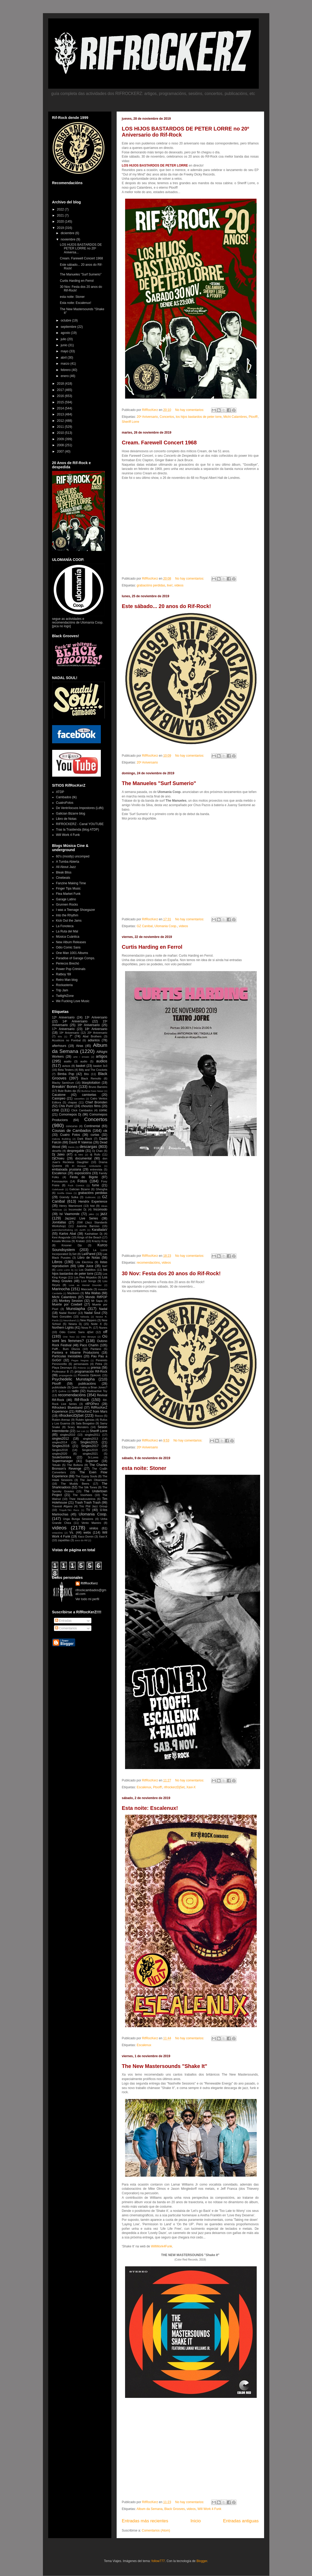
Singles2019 (89, 1450)
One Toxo (69, 1336)
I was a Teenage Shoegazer (75, 910)
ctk (105, 1131)
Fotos (82, 1181)
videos (179, 585)
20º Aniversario (147, 417)
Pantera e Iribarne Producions (75, 1352)
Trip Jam (62, 990)
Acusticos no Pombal (66, 1040)
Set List (80, 1431)
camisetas (89, 1095)
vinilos (93, 1528)
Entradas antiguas (241, 2520)
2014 (61, 408)
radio (75, 1391)
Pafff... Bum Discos (66, 1348)
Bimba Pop (65, 1074)
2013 (61, 414)
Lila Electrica (84, 1262)
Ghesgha (101, 1189)
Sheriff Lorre (130, 422)
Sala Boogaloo (85, 1423)
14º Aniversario (74, 1021)
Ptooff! (253, 417)
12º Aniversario (63, 1017)
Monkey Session (71, 1301)
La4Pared (88, 1254)
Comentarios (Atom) (156, 2530)
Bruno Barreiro (98, 1086)
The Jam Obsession (93, 1480)
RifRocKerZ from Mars (91, 1411)
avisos (66, 1065)
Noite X (96, 1323)
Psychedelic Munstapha (73, 1379)
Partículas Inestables (67, 1356)
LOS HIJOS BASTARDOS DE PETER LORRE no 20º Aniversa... (81, 248)
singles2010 (67, 1434)
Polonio (82, 1367)
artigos (101, 1056)
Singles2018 (60, 1450)
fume (95, 1185)
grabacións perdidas (151, 585)
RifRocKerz (89, 1583)
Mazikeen (73, 1293)
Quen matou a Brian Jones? (89, 1387)
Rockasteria (64, 985)
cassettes (79, 1098)
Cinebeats (63, 878)
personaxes (81, 1363)
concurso (72, 1126)
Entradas (63, 1621)
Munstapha (75, 1309)
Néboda (84, 1316)
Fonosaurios (60, 1181)
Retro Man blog (67, 980)
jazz (104, 1214)
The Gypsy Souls (86, 1476)
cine (55, 1110)
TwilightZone (65, 996)
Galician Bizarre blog (70, 813)
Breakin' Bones (65, 1086)
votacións (57, 1532)
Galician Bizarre (79, 1189)
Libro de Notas (66, 819)
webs (87, 1532)
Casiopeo (59, 1098)
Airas (79, 1046)
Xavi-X (191, 1787)
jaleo (91, 1214)
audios (101, 1061)
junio (64, 345)
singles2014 (59, 1442)
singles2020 (59, 1453)
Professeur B (60, 1371)
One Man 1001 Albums (72, 953)
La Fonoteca (65, 926)
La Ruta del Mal (67, 931)
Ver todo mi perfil (87, 1599)
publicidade (59, 1387)
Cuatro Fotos (70, 1135)
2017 (61, 390)
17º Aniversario (63, 1029)
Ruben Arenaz (61, 1419)
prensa (96, 1367)
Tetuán (56, 1465)
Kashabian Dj (93, 1233)
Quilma (62, 1391)
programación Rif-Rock (91, 1371)
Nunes (103, 1327)
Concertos (167, 417)
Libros (57, 1262)
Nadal (103, 1309)
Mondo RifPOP (96, 1297)
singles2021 (90, 1453)
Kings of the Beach (89, 1237)
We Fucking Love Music (73, 1001)
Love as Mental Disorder (85, 1285)
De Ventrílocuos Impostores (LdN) (80, 808)
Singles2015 (89, 1442)
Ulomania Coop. (166, 926)
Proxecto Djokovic (89, 1375)
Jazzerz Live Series (81, 1218)
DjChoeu (58, 1158)
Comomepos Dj (70, 1114)
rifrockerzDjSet (174, 1787)
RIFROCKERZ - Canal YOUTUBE (80, 824)
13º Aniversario (96, 1017)
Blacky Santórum (63, 1082)
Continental (92, 1126)
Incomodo (100, 1209)
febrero (66, 370)
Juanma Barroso (87, 1226)
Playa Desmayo (62, 1367)
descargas (88, 1146)
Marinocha (61, 1289)
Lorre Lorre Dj (65, 1269)
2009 (61, 439)
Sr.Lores (93, 1457)
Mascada (87, 1289)
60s (60, 1036)
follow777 (158, 2561)
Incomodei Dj (77, 1209)
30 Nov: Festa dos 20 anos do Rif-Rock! (171, 1273)
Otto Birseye (88, 1336)
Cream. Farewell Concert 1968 (159, 442)
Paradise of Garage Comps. (75, 958)
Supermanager (62, 1461)
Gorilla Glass (64, 1193)
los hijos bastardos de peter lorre (199, 417)
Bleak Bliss (64, 872)
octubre (66, 320)
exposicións (83, 1173)
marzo (65, 363)
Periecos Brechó (67, 963)
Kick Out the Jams (69, 920)
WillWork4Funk (161, 2246)
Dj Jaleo (58, 1154)
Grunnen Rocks (67, 904)
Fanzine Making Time (71, 883)
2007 (61, 451)
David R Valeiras (80, 1142)
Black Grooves (174, 2509)
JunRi (82, 1229)
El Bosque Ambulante (86, 1165)
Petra (98, 1363)
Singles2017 (89, 1446)
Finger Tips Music (68, 888)
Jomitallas (59, 1222)
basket (80, 1066)
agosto (66, 333)
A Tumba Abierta (67, 861)
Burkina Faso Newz (92, 1090)
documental (83, 1158)
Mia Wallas (93, 1293)
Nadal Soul (92, 1313)
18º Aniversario (96, 1029)
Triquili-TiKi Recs (69, 1510)
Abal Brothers (92, 1036)
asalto (67, 1061)
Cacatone (59, 1095)
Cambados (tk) (66, 797)
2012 (61, 421)
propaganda (65, 1375)
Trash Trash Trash (88, 1502)
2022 (61, 209)
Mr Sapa (96, 1300)
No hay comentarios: (190, 410)
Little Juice (85, 1266)
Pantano (96, 1348)
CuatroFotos (64, 803)
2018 (61, 383)
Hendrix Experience (92, 1201)
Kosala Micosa (61, 1241)
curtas (95, 1135)
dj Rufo (95, 1154)
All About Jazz (66, 867)
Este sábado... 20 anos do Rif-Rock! (166, 606)
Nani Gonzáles (62, 1316)
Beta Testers (66, 1069)
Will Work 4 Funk (209, 2509)
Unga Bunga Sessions (78, 1518)
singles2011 (92, 1434)
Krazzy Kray (99, 1241)
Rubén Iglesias (85, 1419)
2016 (61, 396)
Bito (86, 1074)
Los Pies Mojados (85, 1277)
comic (103, 1110)
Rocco (99, 1415)
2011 (61, 427)
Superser (91, 1461)
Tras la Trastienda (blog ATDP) (77, 829)
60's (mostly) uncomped (73, 856)
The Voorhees (82, 1495)
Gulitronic (90, 1197)
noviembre (68, 239)
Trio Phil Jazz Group (93, 1506)
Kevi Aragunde (61, 1237)
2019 (61, 228)
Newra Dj (75, 1323)
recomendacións (148, 1262)
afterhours (59, 1046)
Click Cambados (82, 1110)
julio (64, 339)
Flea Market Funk (68, 894)
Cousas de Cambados (71, 1130)
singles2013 (90, 1438)
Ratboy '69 (63, 974)
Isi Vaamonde (70, 1214)
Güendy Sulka (69, 1197)
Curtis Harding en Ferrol (152, 947)
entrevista (96, 1169)
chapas (72, 1102)
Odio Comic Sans (68, 947)
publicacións (87, 1383)
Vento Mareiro (91, 1522)
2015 (61, 402)
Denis (71, 1147)
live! (169, 585)
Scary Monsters (78, 1427)
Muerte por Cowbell (67, 1304)
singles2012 (60, 1438)
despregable (75, 1151)
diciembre (68, 233)
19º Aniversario (69, 1032)
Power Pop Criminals (71, 969)
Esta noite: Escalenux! (150, 1808)
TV (88, 1510)
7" (71, 1036)
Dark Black (84, 1138)
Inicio (195, 2520)
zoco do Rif (81, 1540)
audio (83, 1061)
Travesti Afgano (62, 1506)
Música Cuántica (68, 936)
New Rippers (88, 1320)
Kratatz (80, 1241)
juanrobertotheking (62, 1229)
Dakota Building (61, 1138)
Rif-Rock (82, 1400)
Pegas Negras (80, 1360)
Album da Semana (150, 2509)
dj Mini (79, 1154)
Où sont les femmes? (79, 1338)
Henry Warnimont (70, 1205)
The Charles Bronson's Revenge (79, 1466)
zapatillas (64, 1540)
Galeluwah (58, 1189)
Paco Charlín (89, 1345)
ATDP (60, 792)
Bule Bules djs (67, 1090)
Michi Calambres (235, 417)
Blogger (201, 2561)
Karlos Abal (67, 1234)
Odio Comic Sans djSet (76, 1332)
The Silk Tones (87, 1487)
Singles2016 (61, 1446)
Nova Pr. (86, 1327)
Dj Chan (97, 1150)
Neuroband (69, 1320)
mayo (65, 351)
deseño (56, 1150)
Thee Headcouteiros (82, 1498)
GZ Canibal (145, 926)
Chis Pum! (66, 1106)
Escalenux (144, 1787)
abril (64, 357)
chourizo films (91, 1106)
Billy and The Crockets (93, 1069)
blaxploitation (91, 1082)
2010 (61, 433)
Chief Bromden (96, 1102)
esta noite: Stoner (144, 1468)
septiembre (69, 327)
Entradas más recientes (145, 2520)
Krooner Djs (72, 1245)
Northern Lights (63, 1327)
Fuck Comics (76, 1185)
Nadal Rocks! (67, 1312)
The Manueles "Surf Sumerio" (159, 783)
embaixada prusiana (66, 1169)
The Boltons (75, 1465)
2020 (61, 221)
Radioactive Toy (97, 1391)
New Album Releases (71, 942)
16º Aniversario (88, 1025)
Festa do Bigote (84, 1177)
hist (92, 1205)
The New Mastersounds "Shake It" (164, 2066)
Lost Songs (88, 1281)
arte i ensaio (81, 1056)
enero (65, 376)
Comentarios (66, 1628)
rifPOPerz (92, 1404)
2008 (61, 445)
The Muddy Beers (75, 1483)
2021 (61, 215)
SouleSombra (61, 1457)
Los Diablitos (87, 1269)
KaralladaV (99, 1230)
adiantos (94, 1040)
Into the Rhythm (67, 915)
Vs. (71, 1532)
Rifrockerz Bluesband (67, 1407)
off (105, 1332)
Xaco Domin (85, 1536)
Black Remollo (91, 1078)
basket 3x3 (100, 1065)
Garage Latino (66, 899)
